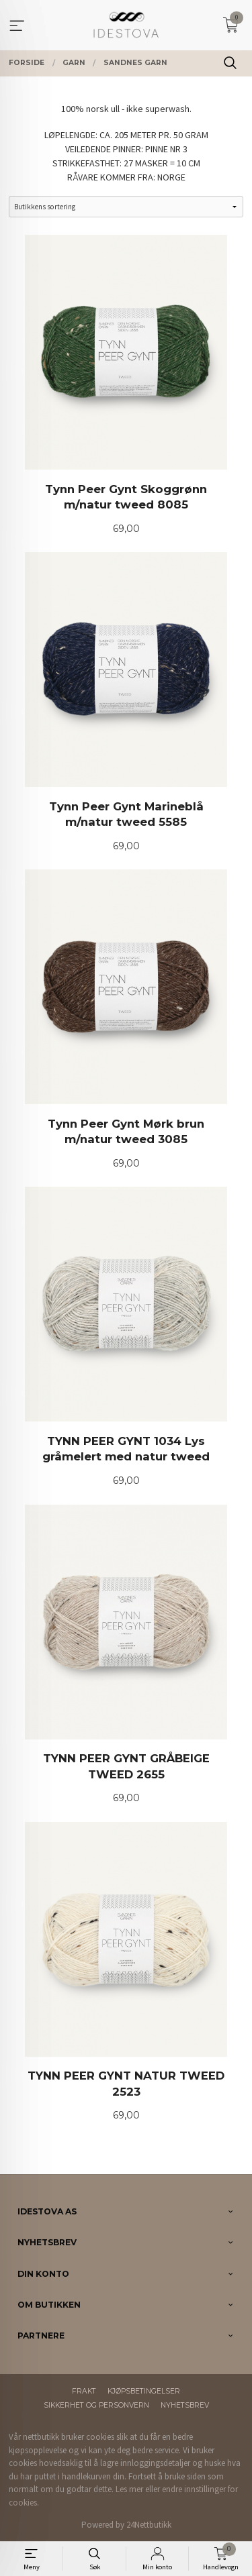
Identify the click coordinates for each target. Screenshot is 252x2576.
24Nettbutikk (148, 2524)
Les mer (129, 2489)
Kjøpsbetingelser (144, 2391)
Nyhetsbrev (185, 2405)
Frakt (84, 2391)
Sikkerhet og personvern (96, 2405)
